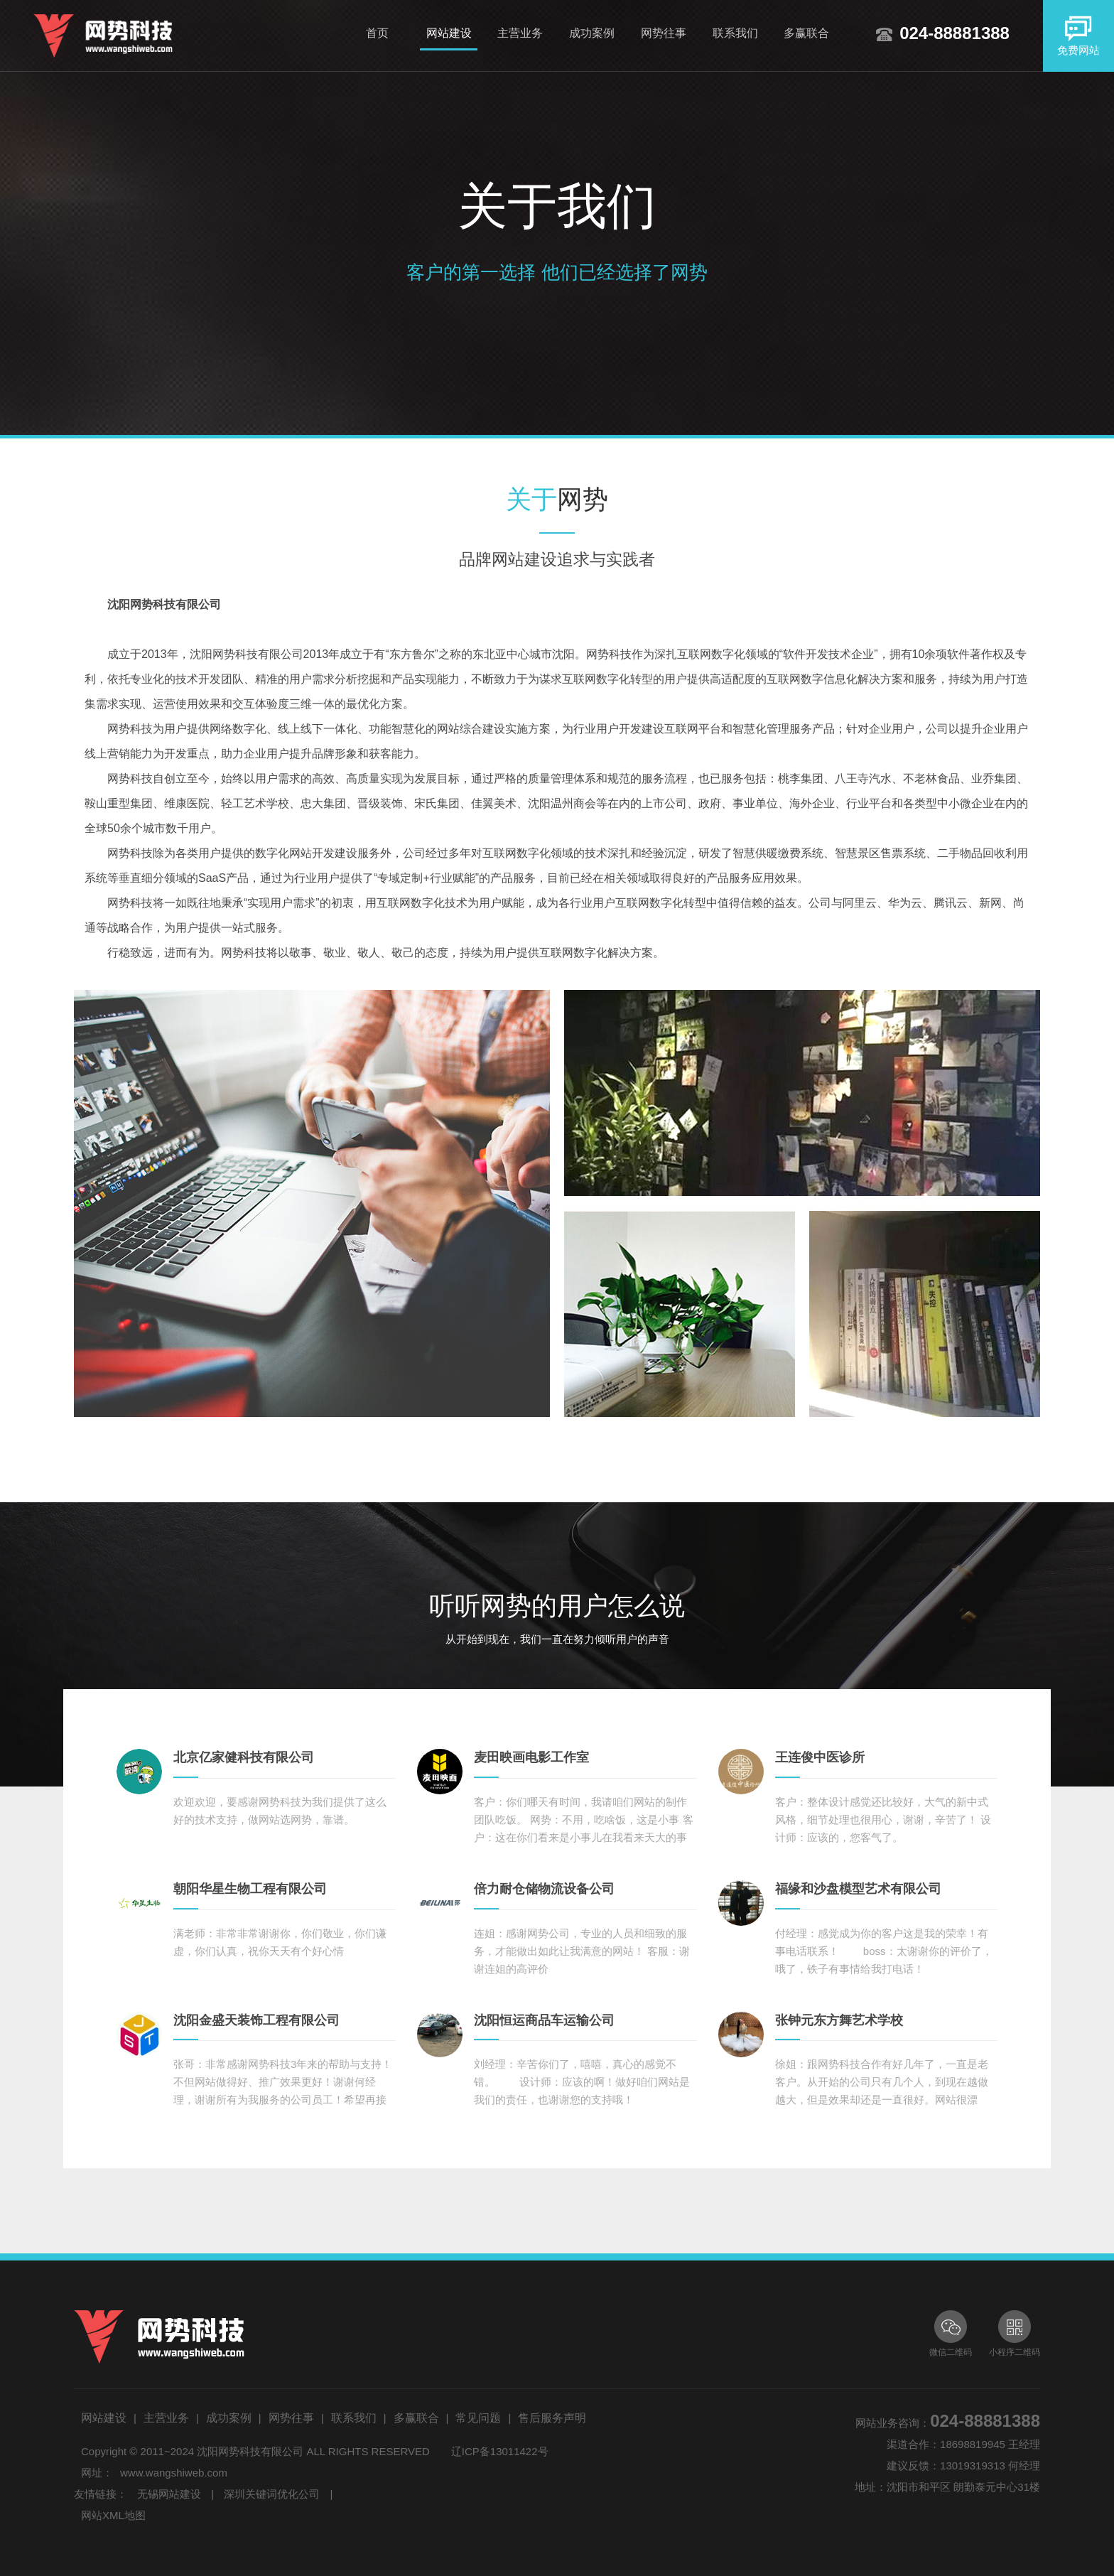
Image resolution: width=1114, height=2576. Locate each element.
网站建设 (449, 33)
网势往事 (663, 33)
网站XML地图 (113, 2515)
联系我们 (735, 33)
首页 (377, 33)
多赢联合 (806, 33)
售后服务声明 (552, 2418)
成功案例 (592, 33)
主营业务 (520, 33)
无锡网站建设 (169, 2494)
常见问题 (478, 2418)
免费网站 (1078, 35)
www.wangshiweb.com (173, 2473)
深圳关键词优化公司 (272, 2494)
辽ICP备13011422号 (499, 2451)
